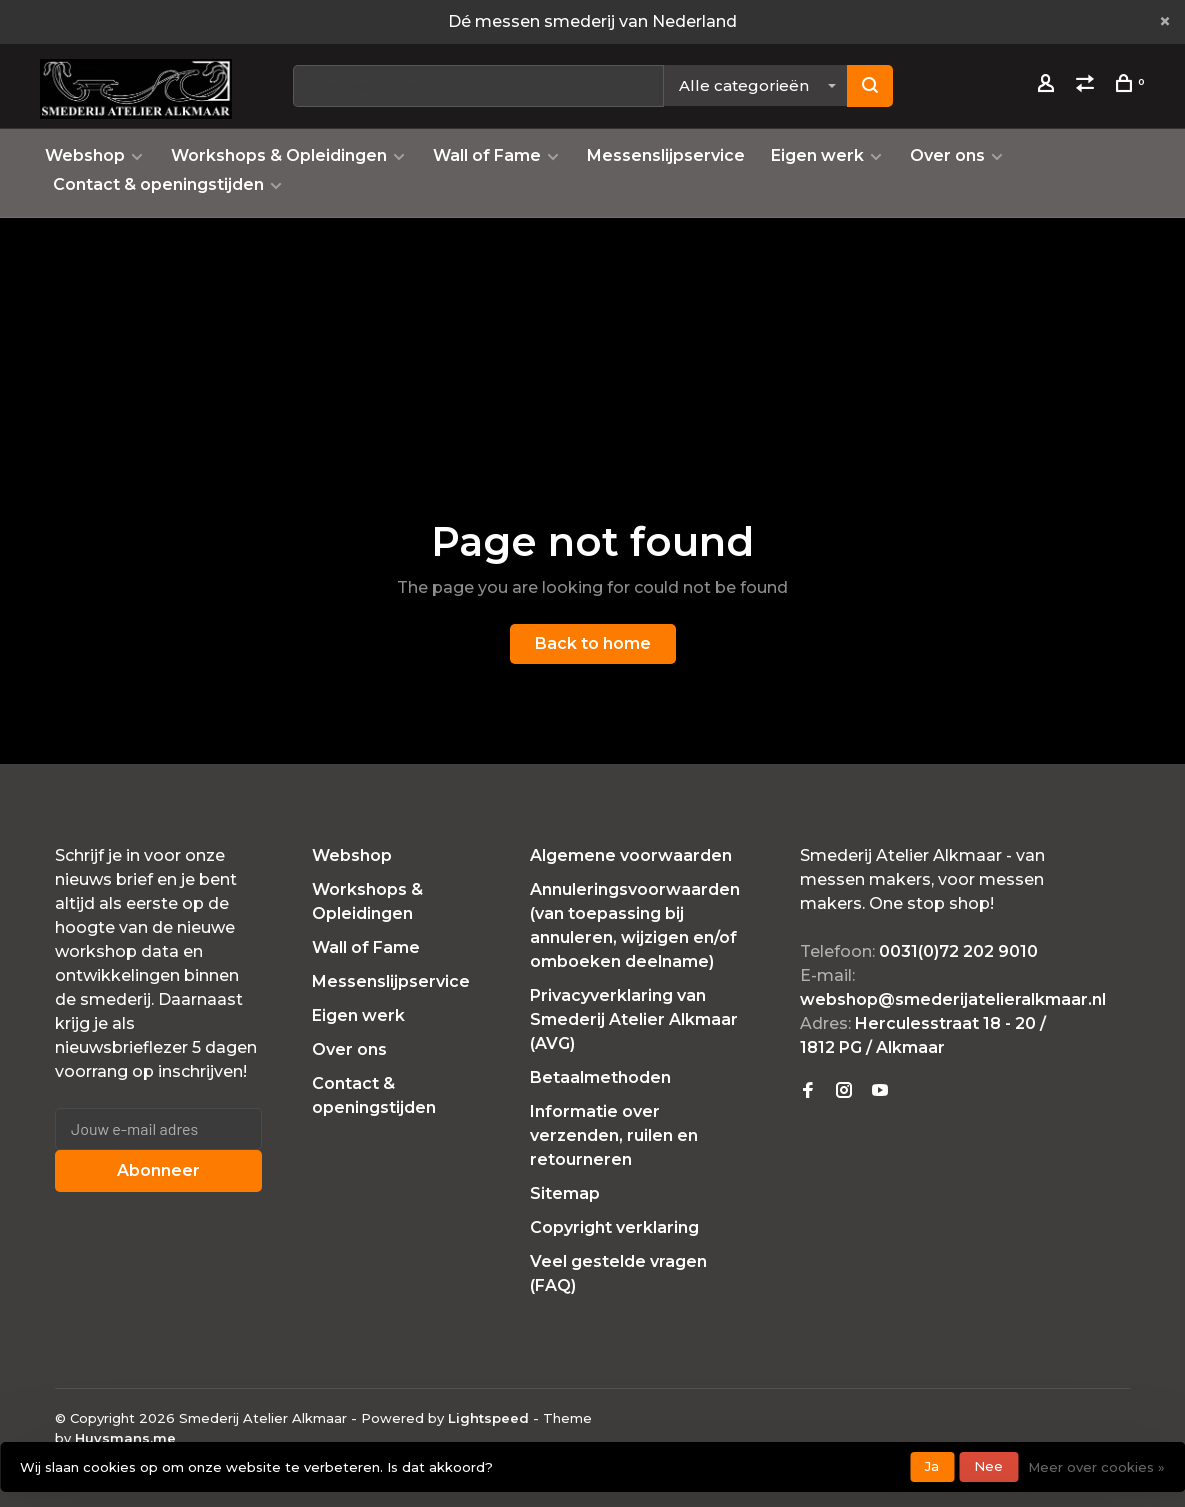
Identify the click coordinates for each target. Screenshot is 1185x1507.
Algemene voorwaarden (631, 855)
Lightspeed (488, 1418)
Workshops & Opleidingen (279, 155)
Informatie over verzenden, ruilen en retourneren (614, 1135)
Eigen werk (817, 155)
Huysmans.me (125, 1438)
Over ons (947, 155)
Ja (932, 1466)
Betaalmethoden (600, 1077)
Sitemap (565, 1193)
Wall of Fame (487, 155)
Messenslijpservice (666, 155)
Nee (988, 1466)
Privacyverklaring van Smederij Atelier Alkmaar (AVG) (634, 1019)
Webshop (85, 155)
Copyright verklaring (614, 1227)
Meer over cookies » (1096, 1467)
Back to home (593, 643)
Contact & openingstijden (158, 184)
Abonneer (158, 1170)
